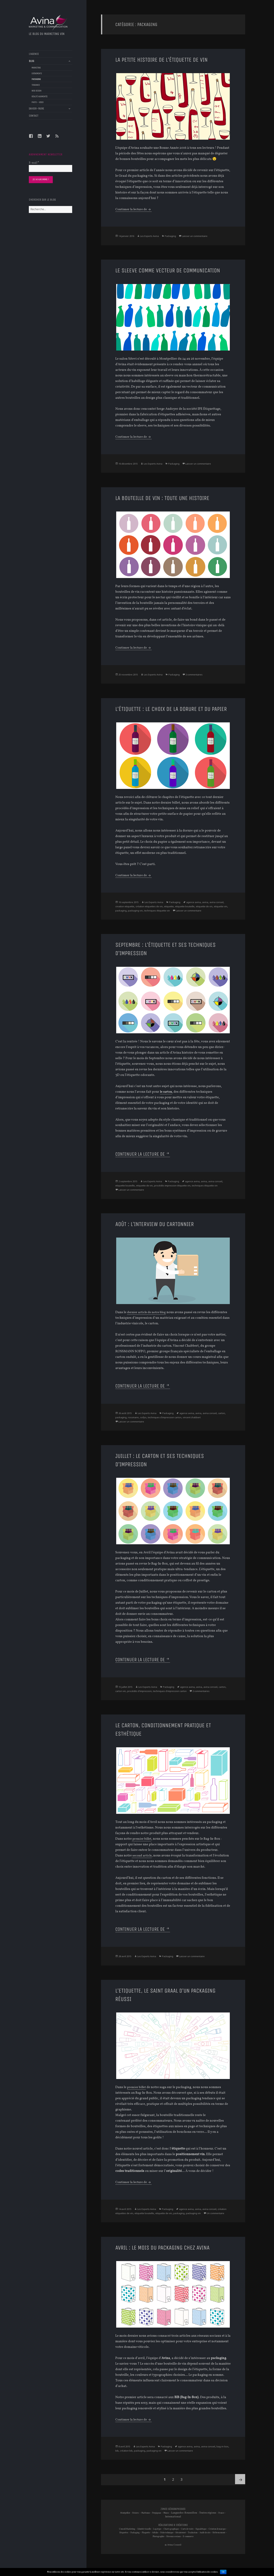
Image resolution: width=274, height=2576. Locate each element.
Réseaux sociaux (182, 2558)
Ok (223, 2572)
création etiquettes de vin (153, 923)
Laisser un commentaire (200, 236)
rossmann (143, 1434)
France (225, 2535)
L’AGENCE (34, 54)
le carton (166, 1109)
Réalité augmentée (40, 96)
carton (119, 1434)
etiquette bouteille (192, 923)
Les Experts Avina (152, 236)
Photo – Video (38, 102)
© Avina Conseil (173, 2566)
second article (142, 1873)
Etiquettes (131, 2554)
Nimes (169, 2535)
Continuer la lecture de (134, 209)
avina (211, 919)
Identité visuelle (145, 2551)
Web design (36, 90)
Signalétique (210, 2551)
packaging (137, 927)
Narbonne (145, 2535)
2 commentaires (199, 683)
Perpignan (158, 2535)
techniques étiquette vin (176, 927)
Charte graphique (176, 2551)
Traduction (209, 2554)
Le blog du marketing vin (48, 33)
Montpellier (122, 2535)
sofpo (154, 1434)
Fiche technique (179, 2554)
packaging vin (152, 927)
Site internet (195, 2554)
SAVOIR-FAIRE (36, 108)
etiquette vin (122, 927)
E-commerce (199, 2558)
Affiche (165, 2554)
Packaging (36, 79)
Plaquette (155, 2554)
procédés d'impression (150, 1708)
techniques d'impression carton (177, 1434)
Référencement (148, 2558)
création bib (133, 2472)
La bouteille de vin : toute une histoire (170, 506)
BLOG (31, 61)
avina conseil (222, 919)
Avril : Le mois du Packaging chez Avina (170, 2269)
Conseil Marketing (125, 2551)
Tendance (36, 85)
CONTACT (33, 115)
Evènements (37, 73)
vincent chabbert (206, 1434)
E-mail (34, 163)
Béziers (134, 2535)
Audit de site (223, 2554)
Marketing (36, 67)
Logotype (160, 2551)
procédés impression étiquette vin (178, 1202)
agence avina (199, 919)
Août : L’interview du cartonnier (161, 1241)
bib (123, 2472)
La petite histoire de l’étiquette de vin (169, 59)
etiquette (174, 923)
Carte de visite (194, 2551)
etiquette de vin (213, 923)
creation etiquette (125, 923)
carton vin (130, 1708)
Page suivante (239, 2501)
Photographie (165, 2558)
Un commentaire (128, 2235)
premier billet (142, 1856)
